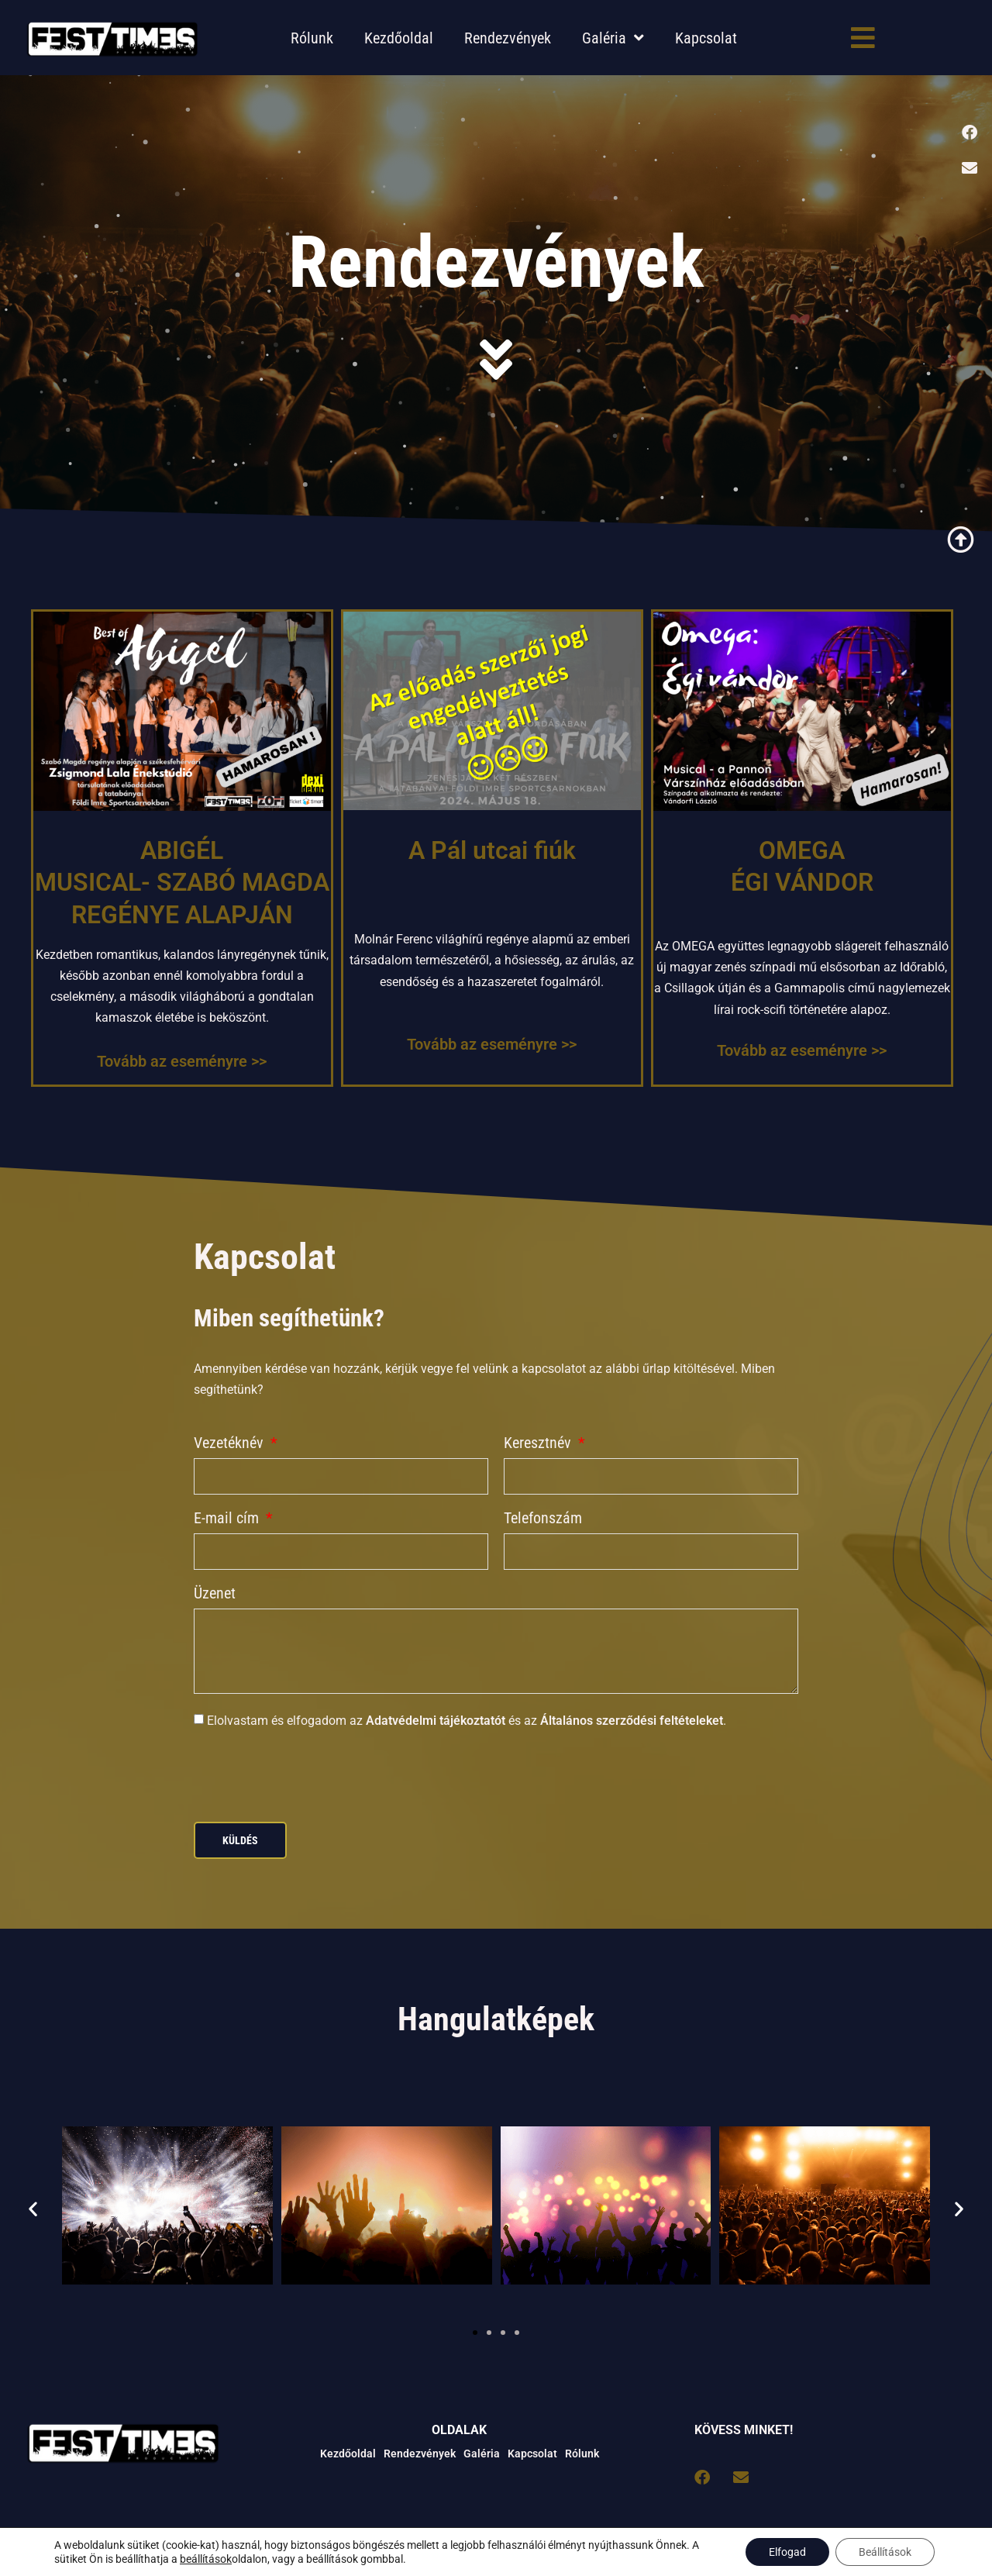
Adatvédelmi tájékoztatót (435, 1720)
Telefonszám (543, 1518)
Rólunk (312, 38)
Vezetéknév (230, 1443)
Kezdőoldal (398, 38)
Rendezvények (507, 38)
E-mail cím (228, 1518)
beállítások (206, 2559)
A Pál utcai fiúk (492, 850)
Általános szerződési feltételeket (631, 1720)
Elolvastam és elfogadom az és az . (466, 1720)
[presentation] (311, 1776)
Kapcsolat (706, 38)
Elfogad (787, 2552)
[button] (33, 2209)
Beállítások (885, 2552)
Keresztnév (539, 1443)
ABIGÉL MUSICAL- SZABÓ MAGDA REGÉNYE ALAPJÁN (182, 882)
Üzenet (215, 1593)
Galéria (613, 38)
